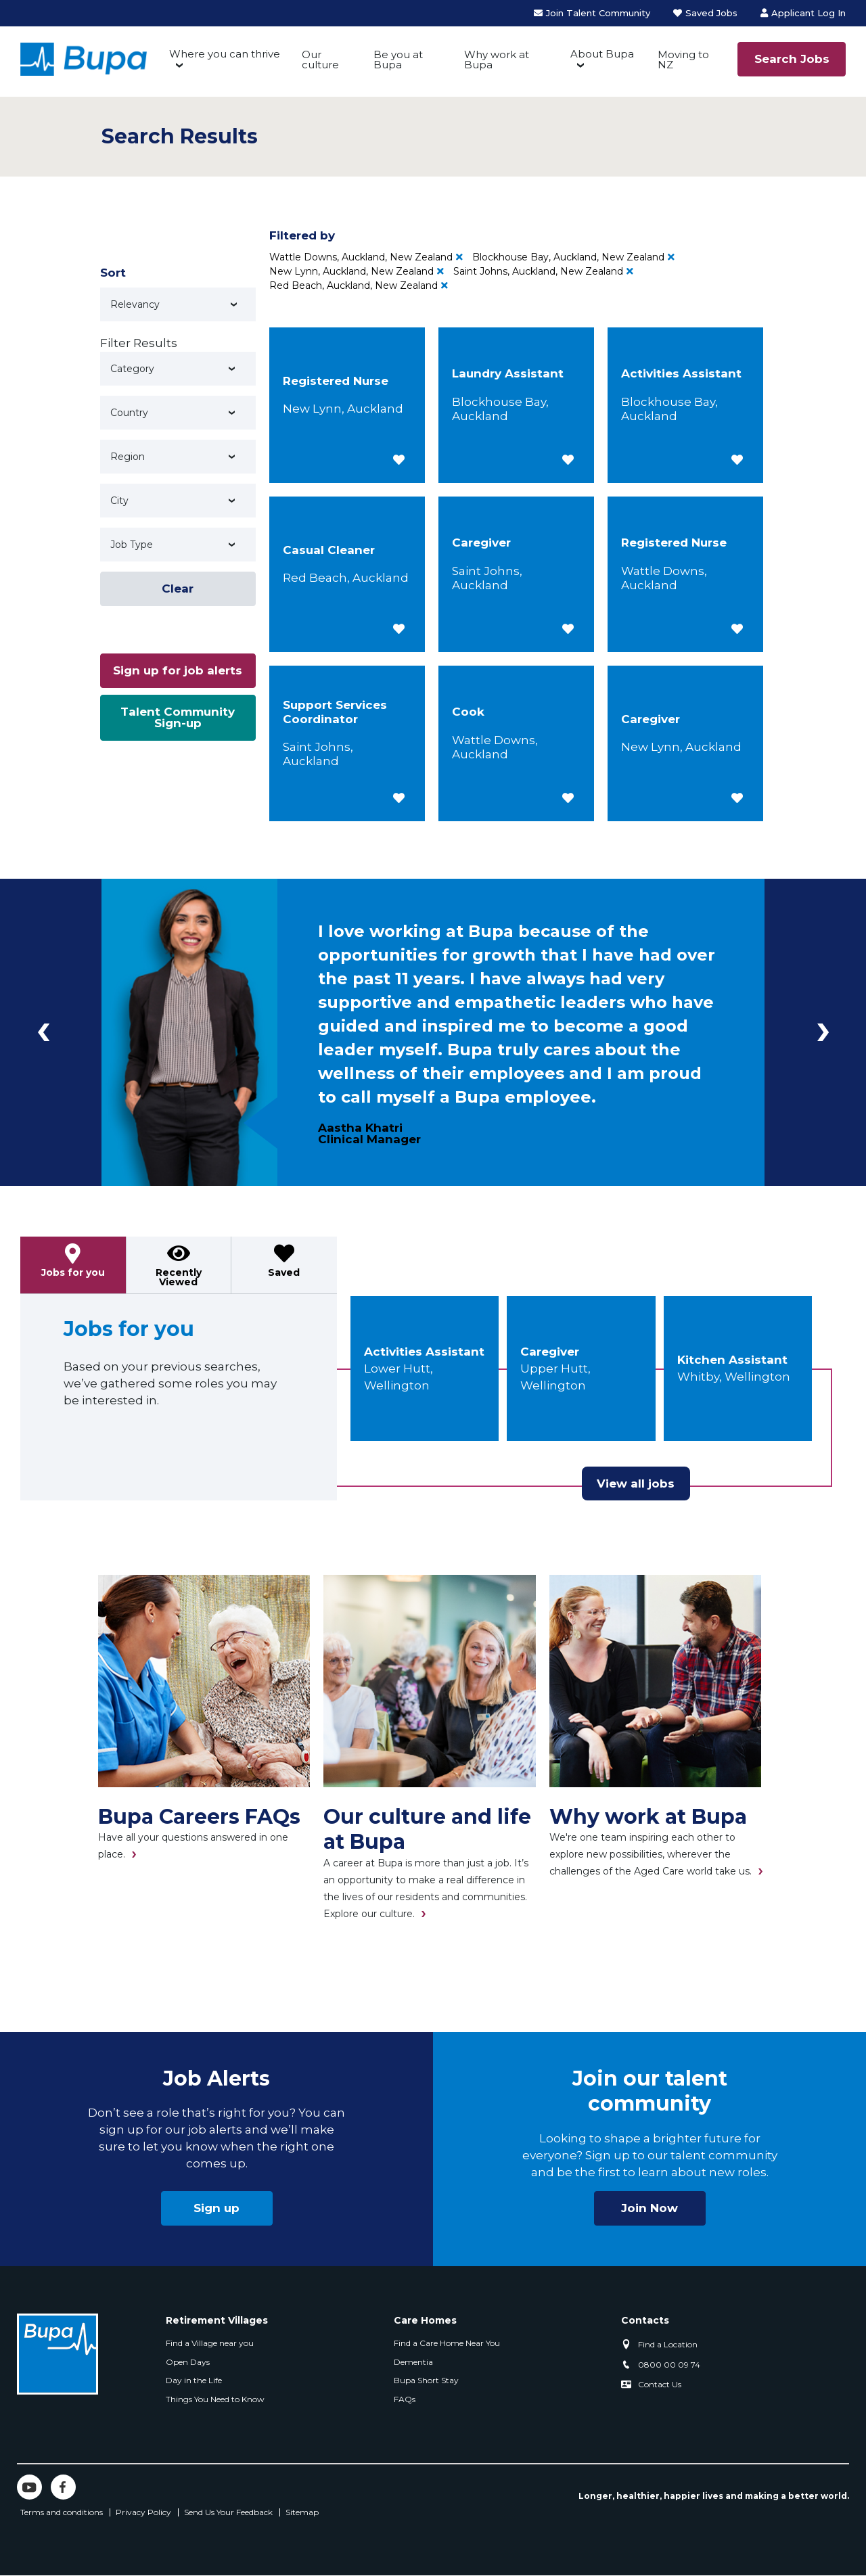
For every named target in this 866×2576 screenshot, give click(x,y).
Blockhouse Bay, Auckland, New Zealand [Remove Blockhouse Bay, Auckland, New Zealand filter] (568, 257)
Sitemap (302, 2512)
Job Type (131, 544)
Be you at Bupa (398, 59)
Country (129, 413)
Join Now (649, 2208)
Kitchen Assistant (732, 1359)
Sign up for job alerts (177, 670)
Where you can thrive (224, 53)
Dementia (413, 2362)
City (119, 501)
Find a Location (668, 2344)
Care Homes (425, 2320)
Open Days (188, 2362)
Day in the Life (194, 2380)
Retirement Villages (217, 2320)
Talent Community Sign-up (177, 717)
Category (132, 369)
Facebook (63, 2487)
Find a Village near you (210, 2343)
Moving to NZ (683, 59)
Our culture (320, 59)
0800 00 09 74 (669, 2365)
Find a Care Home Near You (447, 2343)
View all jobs (636, 1483)
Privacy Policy (143, 2512)
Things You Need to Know (215, 2399)
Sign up (216, 2208)
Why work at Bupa (496, 59)
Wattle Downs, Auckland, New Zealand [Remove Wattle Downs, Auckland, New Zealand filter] (361, 257)
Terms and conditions (61, 2512)
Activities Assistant (424, 1351)
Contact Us (659, 2384)
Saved (284, 1272)
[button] (399, 460)
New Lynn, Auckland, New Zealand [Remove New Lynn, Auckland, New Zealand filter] (351, 271)
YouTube (29, 2487)
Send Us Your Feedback (228, 2512)
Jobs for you (73, 1272)
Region (127, 457)
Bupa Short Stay (426, 2380)
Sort (113, 272)
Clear (177, 588)
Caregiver (549, 1351)
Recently (179, 1277)
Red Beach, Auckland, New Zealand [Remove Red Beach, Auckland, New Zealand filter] (353, 285)
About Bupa (602, 53)
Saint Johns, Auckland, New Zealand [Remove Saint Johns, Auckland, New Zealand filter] (538, 271)
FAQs (404, 2399)
